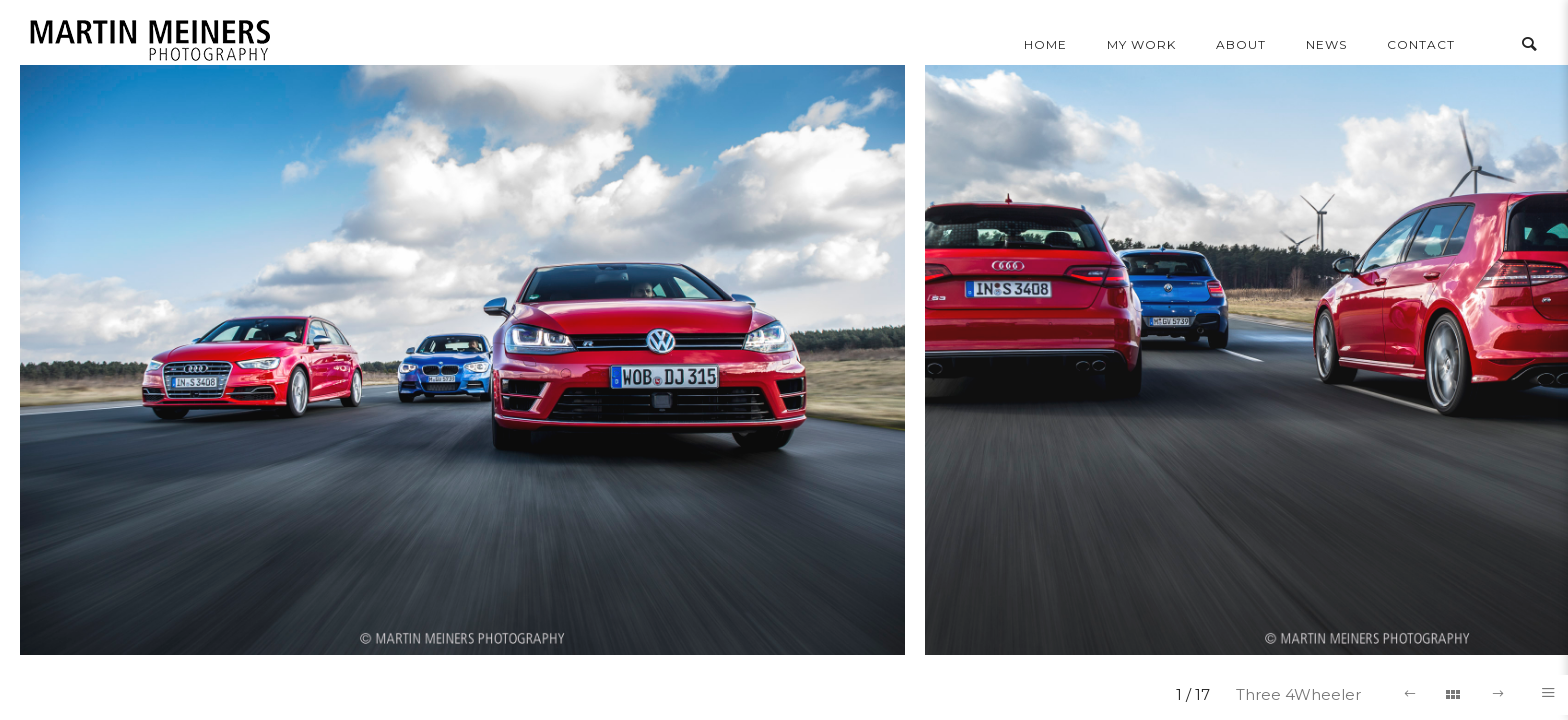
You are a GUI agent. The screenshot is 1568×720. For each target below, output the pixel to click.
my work (1141, 44)
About (1241, 44)
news (1326, 44)
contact (1421, 44)
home (1045, 44)
